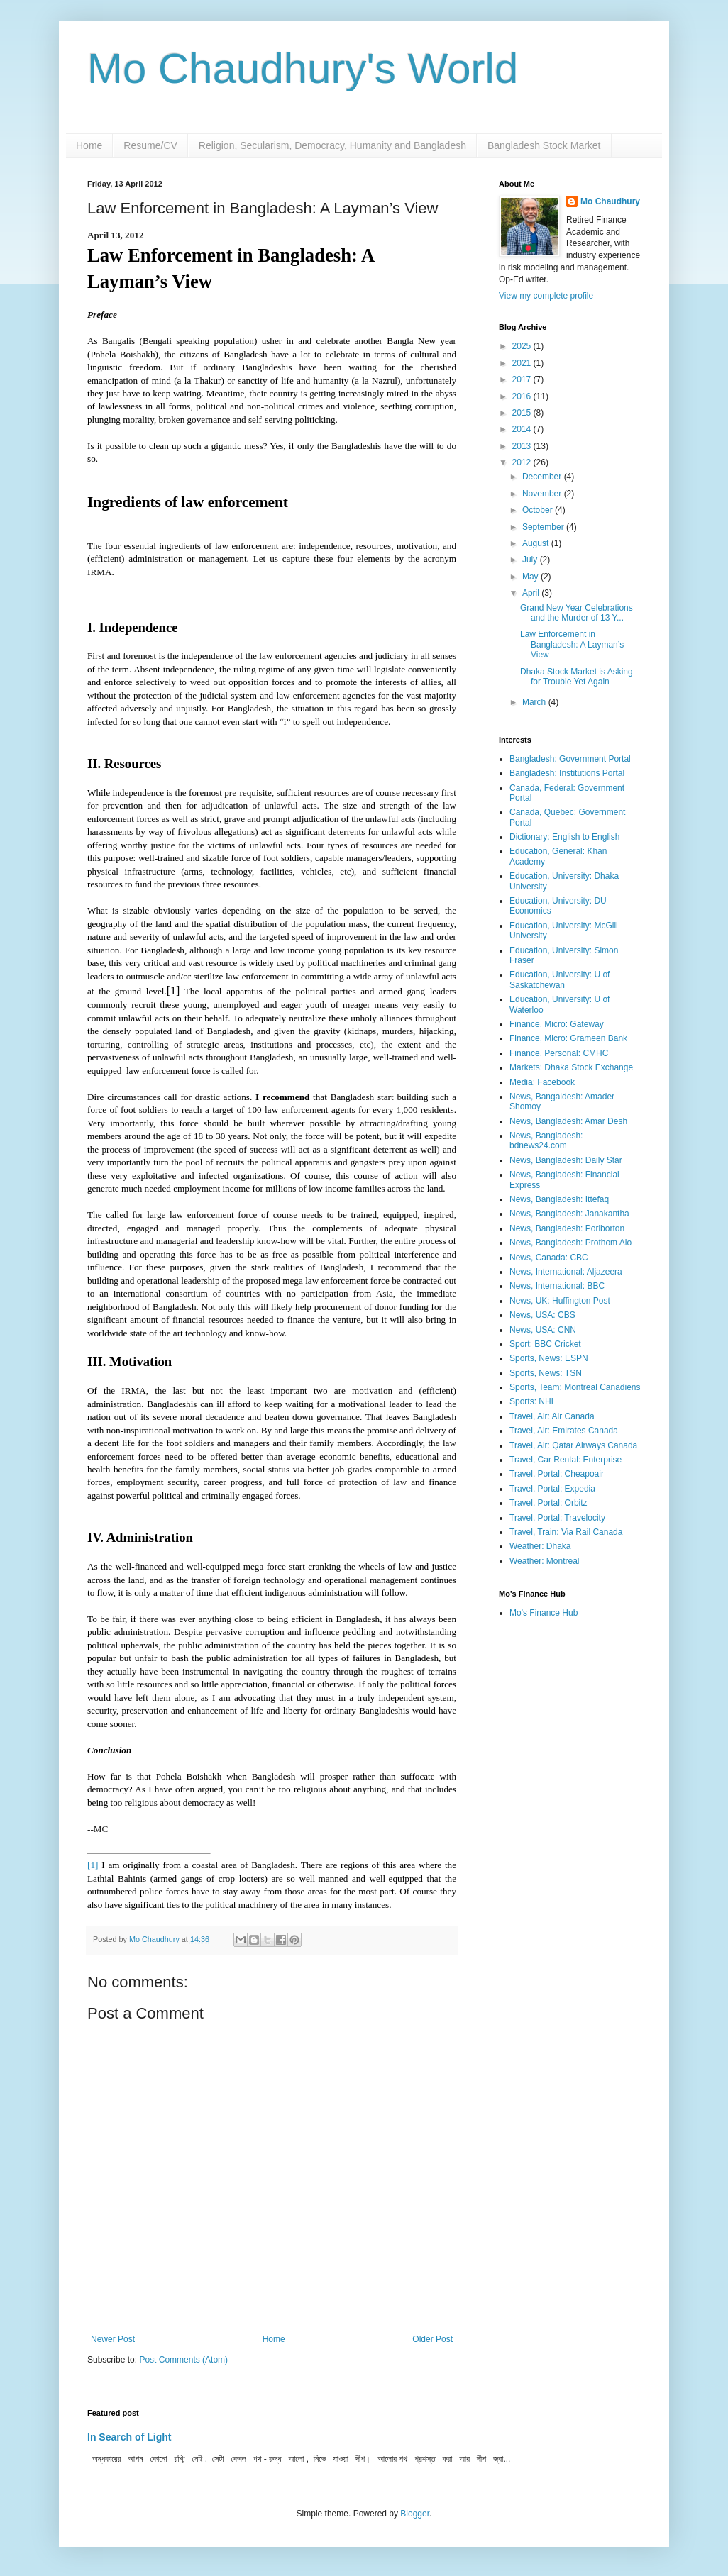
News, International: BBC (557, 1286)
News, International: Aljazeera (565, 1272)
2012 (523, 462)
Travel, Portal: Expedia (552, 1489)
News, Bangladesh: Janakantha (569, 1213)
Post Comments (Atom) (183, 2360)
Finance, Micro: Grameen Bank (568, 1038)
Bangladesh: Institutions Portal (566, 773)
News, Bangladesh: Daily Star (565, 1160)
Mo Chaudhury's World (302, 68)
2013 (523, 446)
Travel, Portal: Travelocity (557, 1518)
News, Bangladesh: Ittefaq (559, 1199)
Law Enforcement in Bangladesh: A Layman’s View (572, 644)
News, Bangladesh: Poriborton (566, 1228)
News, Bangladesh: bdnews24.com (546, 1140)
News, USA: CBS (542, 1315)
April (531, 593)
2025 (523, 346)
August (536, 543)
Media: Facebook (542, 1082)
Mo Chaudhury (610, 201)
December (543, 477)
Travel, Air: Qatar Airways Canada (573, 1445)
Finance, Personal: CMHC (558, 1053)
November (543, 494)
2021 (523, 363)
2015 (523, 413)
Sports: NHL (532, 1401)
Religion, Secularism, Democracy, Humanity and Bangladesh (332, 145)
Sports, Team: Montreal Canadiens (575, 1387)
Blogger (414, 2514)
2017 (523, 379)
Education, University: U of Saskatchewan (559, 979)
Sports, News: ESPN (548, 1358)
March (535, 702)
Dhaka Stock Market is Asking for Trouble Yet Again (576, 677)
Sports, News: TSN (545, 1373)
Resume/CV (150, 145)
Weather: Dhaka (540, 1546)
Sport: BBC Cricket (545, 1344)
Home (89, 145)
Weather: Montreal (544, 1561)
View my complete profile (546, 296)
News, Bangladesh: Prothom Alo (570, 1243)
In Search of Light (129, 2437)
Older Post (432, 2339)
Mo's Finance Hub (543, 1613)
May (531, 577)
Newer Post (113, 2339)
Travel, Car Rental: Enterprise (565, 1460)
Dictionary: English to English (564, 837)
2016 (523, 396)
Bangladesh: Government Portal (570, 759)
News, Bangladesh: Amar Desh (568, 1121)
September (544, 527)
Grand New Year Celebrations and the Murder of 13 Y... (576, 613)
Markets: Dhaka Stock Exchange (571, 1067)
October (538, 510)
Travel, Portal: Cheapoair (556, 1474)
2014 (523, 429)
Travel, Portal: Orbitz (548, 1503)
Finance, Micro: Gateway (556, 1024)
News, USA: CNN (542, 1330)
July (531, 560)
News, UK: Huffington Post (559, 1301)
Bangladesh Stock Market (544, 145)
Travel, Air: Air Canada (552, 1416)
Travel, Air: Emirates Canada (563, 1431)
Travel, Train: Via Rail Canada (565, 1532)
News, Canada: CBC (548, 1257)
